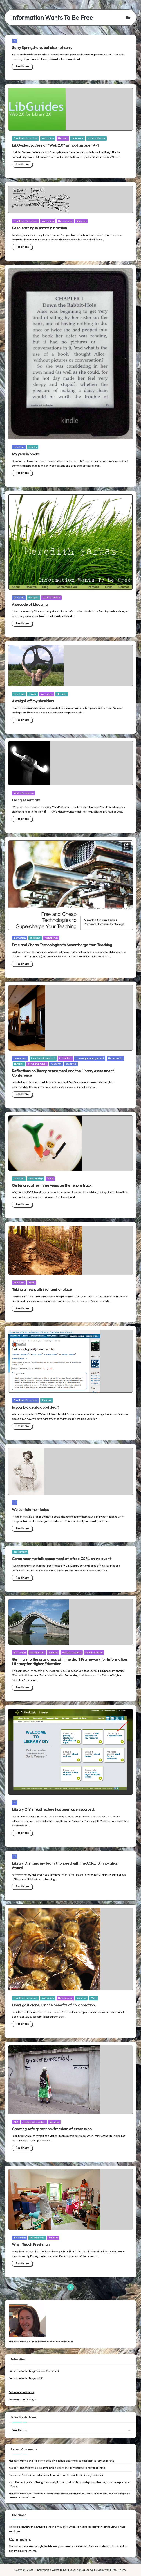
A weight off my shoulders (33, 701)
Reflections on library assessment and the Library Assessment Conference (63, 1073)
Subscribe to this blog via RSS (26, 2378)
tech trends (51, 937)
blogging (33, 597)
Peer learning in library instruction (39, 228)
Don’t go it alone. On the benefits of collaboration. (54, 2005)
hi (15, 40)
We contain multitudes (30, 1509)
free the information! (25, 138)
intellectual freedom (33, 2122)
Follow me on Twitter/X (22, 2399)
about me (19, 447)
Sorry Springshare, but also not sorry (42, 47)
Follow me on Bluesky (21, 2392)
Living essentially (26, 800)
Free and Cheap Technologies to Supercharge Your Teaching (62, 945)
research (56, 1063)
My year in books (25, 454)
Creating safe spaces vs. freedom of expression (52, 2129)
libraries (63, 138)
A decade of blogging (30, 604)
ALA (16, 2122)
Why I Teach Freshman (31, 2244)
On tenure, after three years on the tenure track (51, 1185)
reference (78, 138)
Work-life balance (24, 793)
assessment (20, 1058)
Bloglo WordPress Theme (111, 2569)
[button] (31, 2287)
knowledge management (90, 1058)
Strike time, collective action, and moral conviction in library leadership (73, 2460)
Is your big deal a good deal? (35, 1407)
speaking (35, 937)
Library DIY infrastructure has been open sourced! (53, 1809)
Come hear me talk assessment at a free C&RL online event (61, 1558)
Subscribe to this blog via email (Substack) (34, 2371)
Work (50, 1178)
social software (96, 138)
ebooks (32, 447)
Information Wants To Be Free (52, 17)
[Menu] (128, 17)
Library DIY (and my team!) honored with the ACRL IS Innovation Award (65, 1865)
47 (100, 2287)
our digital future (37, 1063)
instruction (48, 138)
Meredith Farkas (18, 2460)
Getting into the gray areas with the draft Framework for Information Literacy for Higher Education (69, 1661)
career (32, 694)
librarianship (65, 221)
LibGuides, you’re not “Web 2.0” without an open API (55, 145)
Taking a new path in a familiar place (42, 1289)
